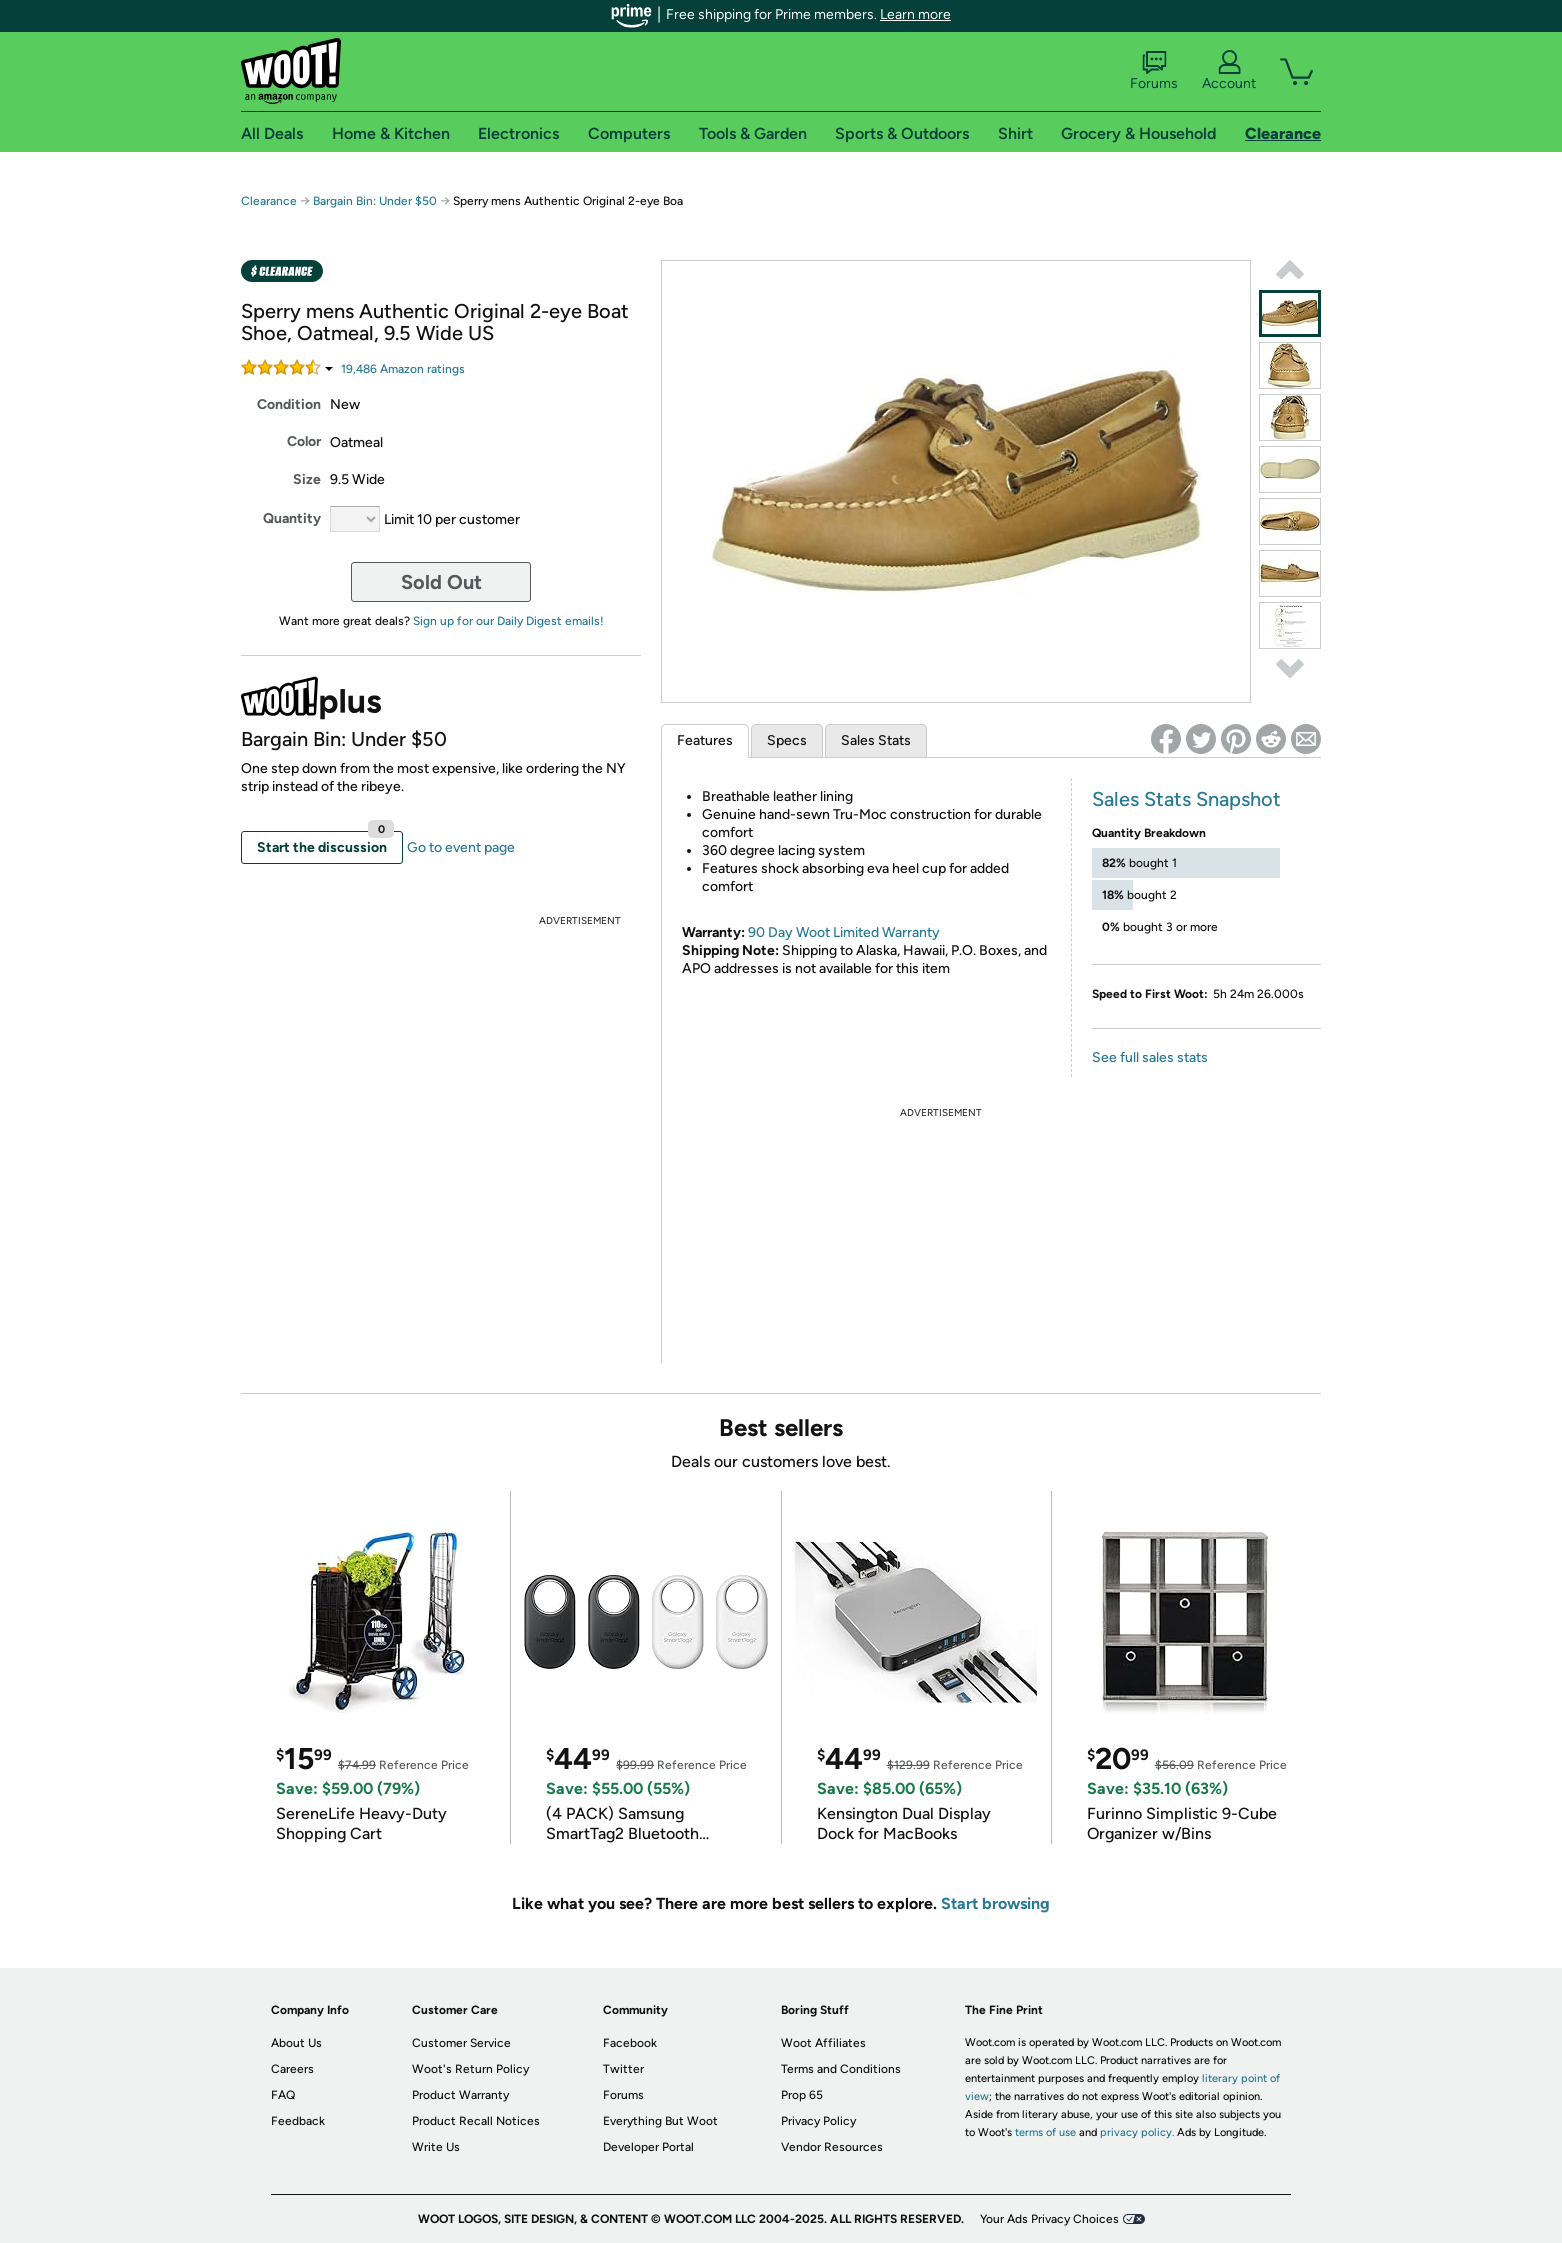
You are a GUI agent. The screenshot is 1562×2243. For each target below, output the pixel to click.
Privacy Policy (818, 2121)
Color (304, 441)
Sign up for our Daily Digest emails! (508, 621)
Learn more (915, 14)
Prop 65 (802, 2095)
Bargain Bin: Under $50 (375, 201)
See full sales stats (1150, 1057)
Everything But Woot (660, 2121)
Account (1229, 71)
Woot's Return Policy (470, 2069)
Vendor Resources (832, 2147)
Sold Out (441, 582)
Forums (1154, 71)
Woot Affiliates (823, 2043)
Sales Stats (876, 740)
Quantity (292, 518)
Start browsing (995, 1903)
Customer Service (461, 2043)
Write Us (436, 2147)
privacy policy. (1137, 2132)
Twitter (623, 2069)
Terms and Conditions (841, 2069)
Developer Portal (648, 2147)
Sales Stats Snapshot (1186, 799)
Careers (292, 2069)
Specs (787, 740)
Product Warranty (460, 2095)
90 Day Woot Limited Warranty (844, 932)
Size (307, 479)
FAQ (283, 2095)
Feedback (298, 2121)
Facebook (630, 2043)
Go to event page (461, 847)
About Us (296, 2043)
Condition (289, 404)
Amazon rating (403, 369)
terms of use (1045, 2132)
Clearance (269, 201)
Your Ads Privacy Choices (1049, 2219)
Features (705, 740)
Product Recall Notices (476, 2121)
